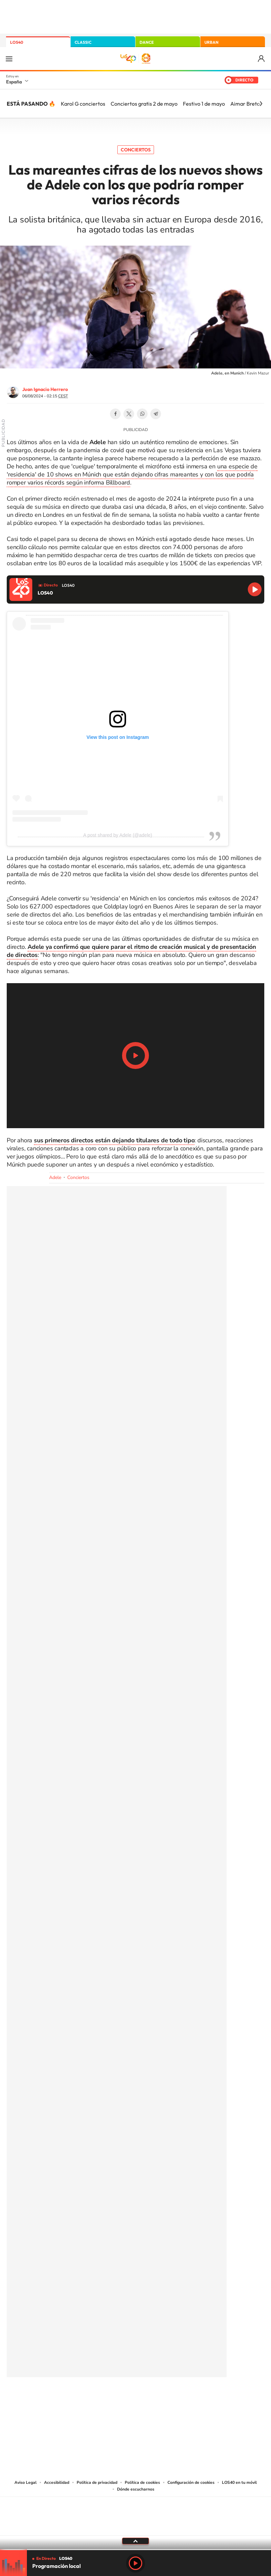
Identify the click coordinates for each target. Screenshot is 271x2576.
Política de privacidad (97, 2482)
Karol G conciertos (83, 103)
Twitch (162, 2399)
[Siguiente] (261, 103)
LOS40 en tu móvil (239, 2482)
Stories (175, 2399)
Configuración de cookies (191, 2482)
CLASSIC (83, 42)
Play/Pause (135, 1055)
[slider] (135, 2549)
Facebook (115, 413)
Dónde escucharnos (135, 2489)
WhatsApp (142, 413)
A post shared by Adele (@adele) (117, 835)
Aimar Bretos (246, 103)
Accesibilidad (56, 2482)
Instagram (95, 2399)
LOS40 (16, 42)
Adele (55, 1177)
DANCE (147, 42)
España (14, 82)
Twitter (128, 413)
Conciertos (136, 150)
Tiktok (108, 2399)
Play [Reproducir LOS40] (135, 2563)
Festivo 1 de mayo (204, 103)
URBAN (211, 42)
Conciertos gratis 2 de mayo (144, 103)
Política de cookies (142, 2482)
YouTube (122, 2399)
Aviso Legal (25, 2482)
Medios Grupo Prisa (136, 2528)
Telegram (155, 413)
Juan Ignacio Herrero (45, 389)
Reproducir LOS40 (255, 589)
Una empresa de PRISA (135, 2511)
